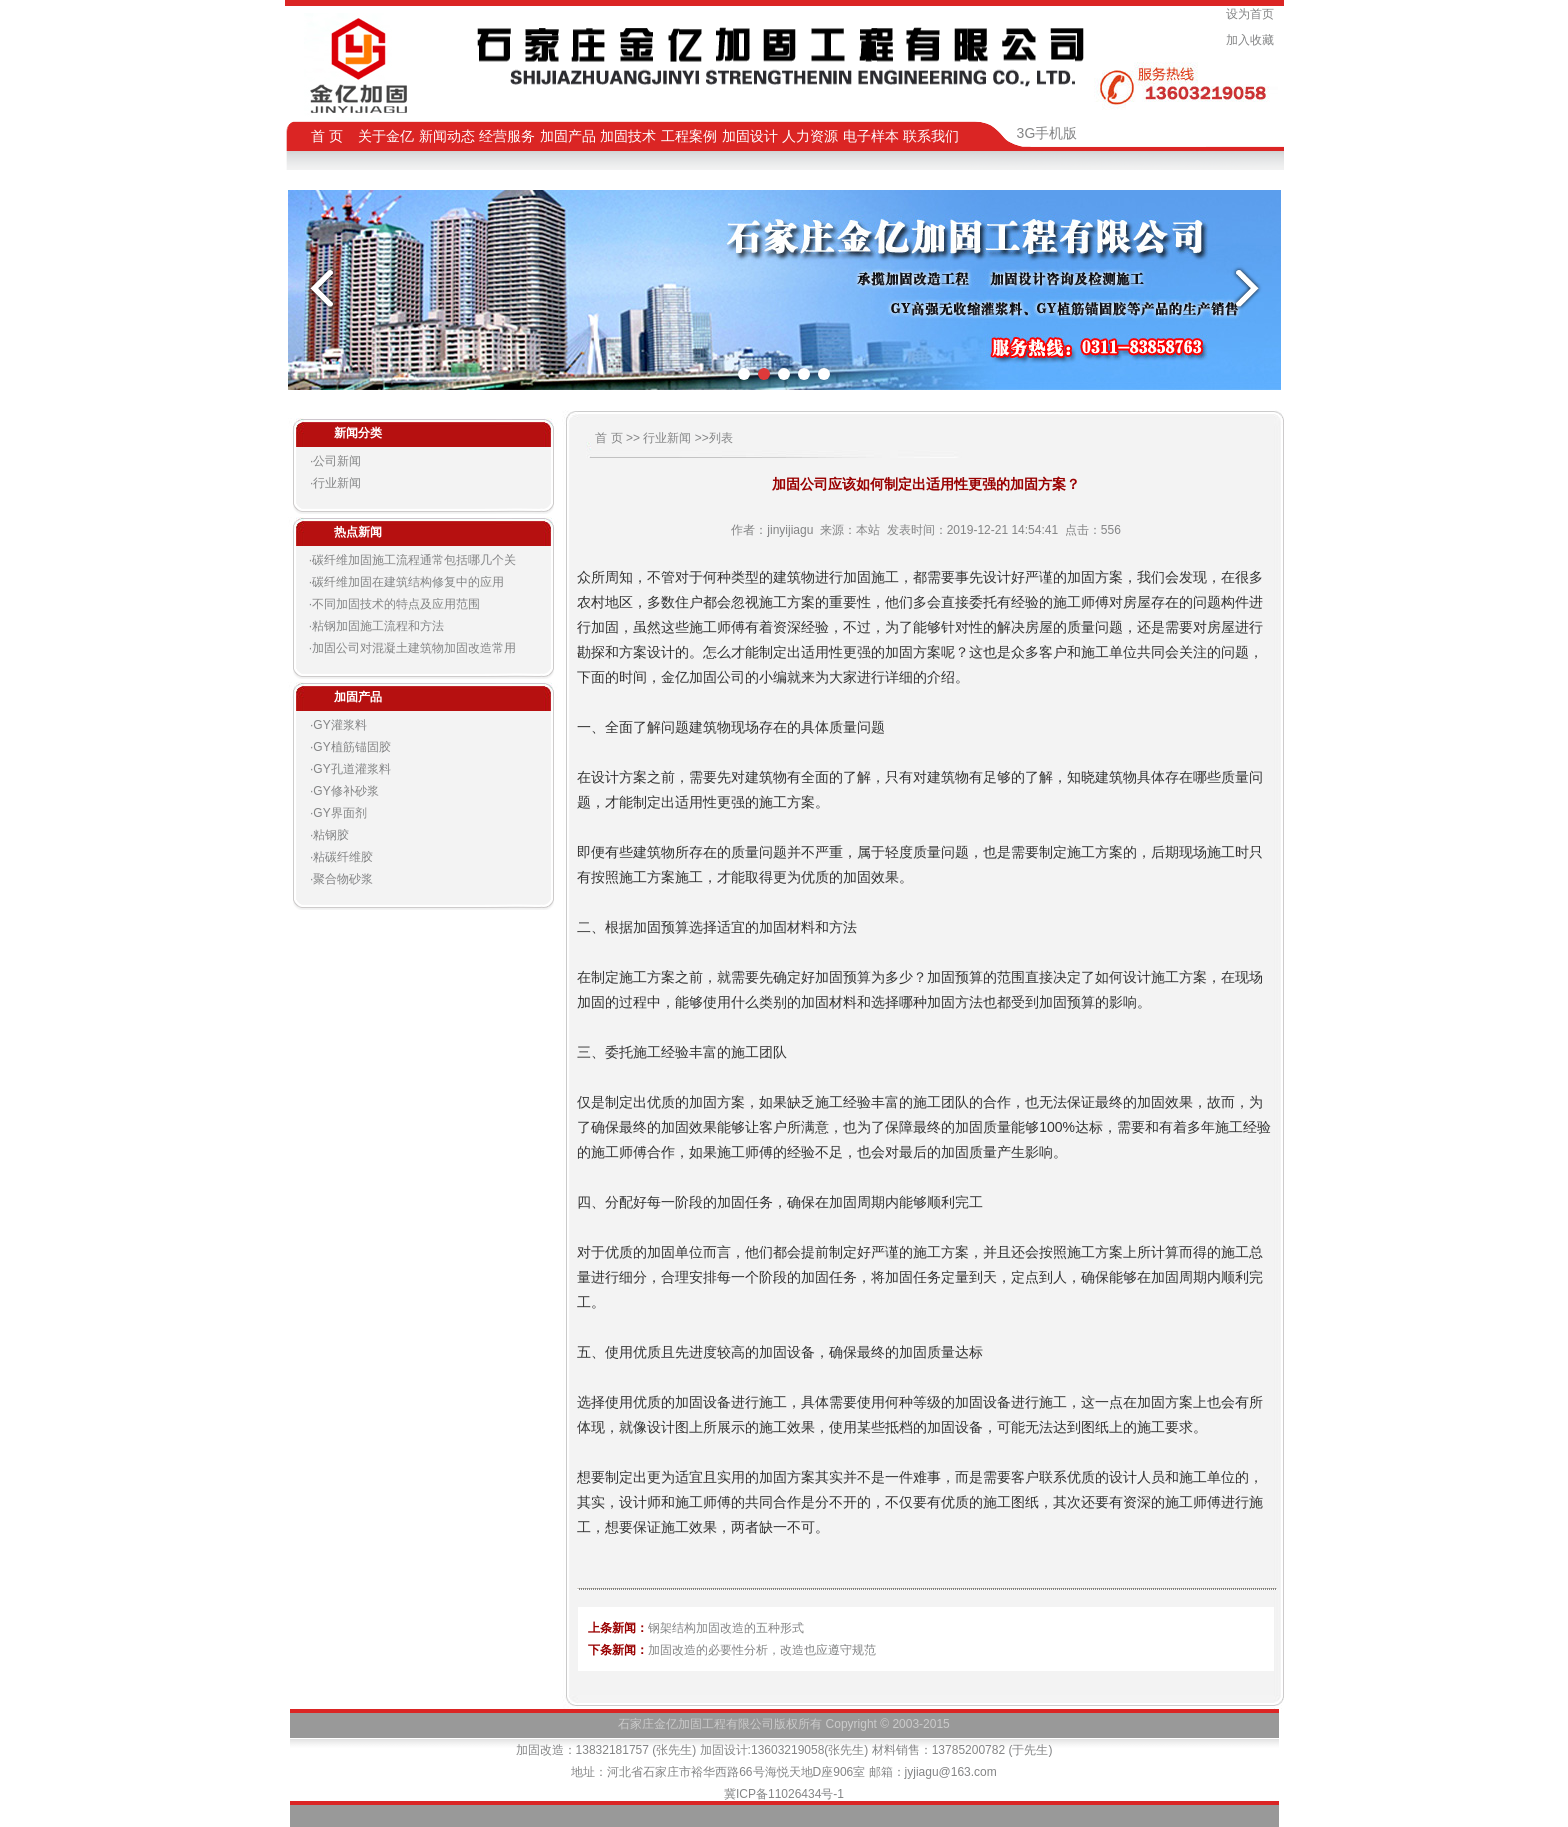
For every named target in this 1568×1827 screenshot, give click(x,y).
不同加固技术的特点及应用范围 (396, 604)
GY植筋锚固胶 (351, 747)
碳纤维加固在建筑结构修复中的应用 (408, 582)
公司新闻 (337, 461)
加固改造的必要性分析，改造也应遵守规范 (762, 1650)
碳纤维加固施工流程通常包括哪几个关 (414, 560)
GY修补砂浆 (345, 791)
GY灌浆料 (339, 725)
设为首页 (1253, 14)
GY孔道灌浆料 (351, 769)
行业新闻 (337, 483)
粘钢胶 (331, 835)
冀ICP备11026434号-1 (784, 1794)
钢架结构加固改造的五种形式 (726, 1628)
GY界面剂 (339, 813)
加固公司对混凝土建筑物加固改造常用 (414, 648)
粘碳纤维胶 (343, 857)
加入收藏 (1253, 40)
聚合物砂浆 (343, 879)
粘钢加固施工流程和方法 (378, 626)
